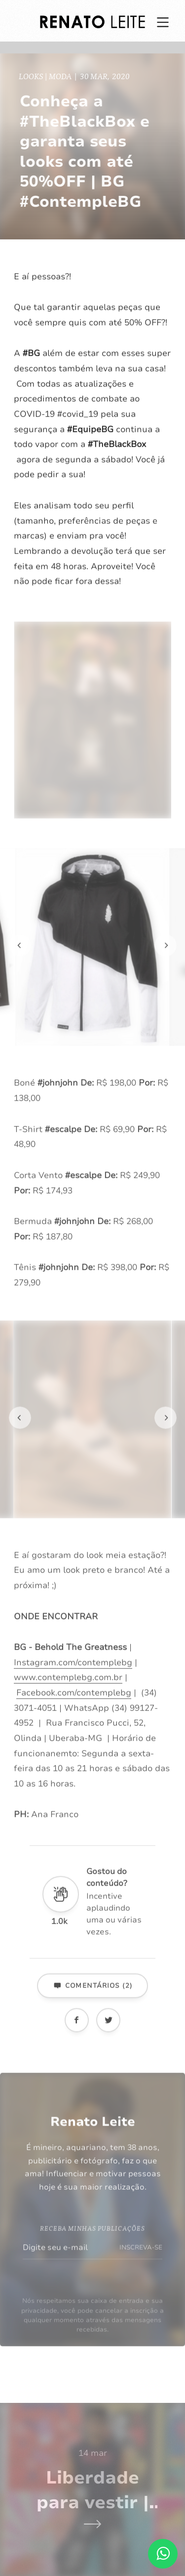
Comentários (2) (92, 1997)
